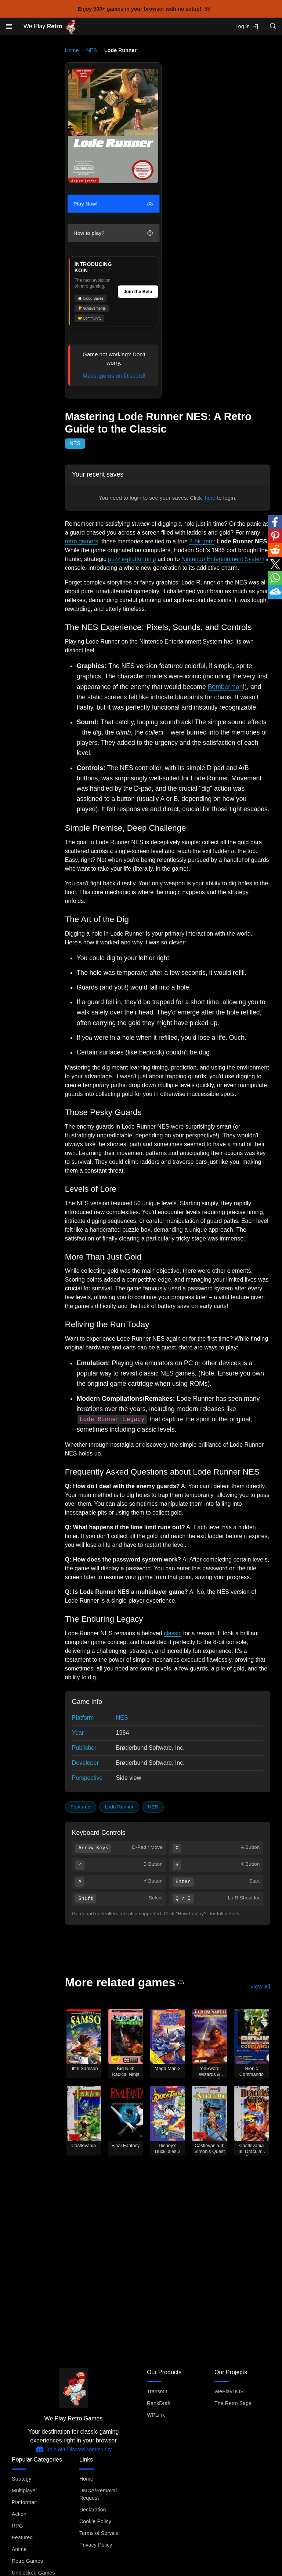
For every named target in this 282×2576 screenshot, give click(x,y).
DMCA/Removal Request (98, 2494)
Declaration (92, 2510)
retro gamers (81, 541)
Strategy (21, 2479)
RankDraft (158, 2403)
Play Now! (113, 203)
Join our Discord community (73, 2449)
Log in (246, 26)
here (210, 498)
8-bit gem (201, 541)
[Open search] (273, 26)
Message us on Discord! (114, 376)
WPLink (156, 2415)
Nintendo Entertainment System (222, 559)
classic (172, 1633)
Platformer (24, 2502)
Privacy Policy (95, 2545)
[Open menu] (9, 26)
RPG (17, 2526)
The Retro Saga (233, 2403)
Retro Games (27, 2561)
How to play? (113, 233)
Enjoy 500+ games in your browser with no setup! (144, 9)
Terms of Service (99, 2533)
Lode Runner (119, 1807)
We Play (50, 26)
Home (72, 50)
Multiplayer (24, 2490)
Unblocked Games (33, 2573)
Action (19, 2514)
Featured (80, 1807)
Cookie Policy (95, 2521)
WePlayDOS (229, 2391)
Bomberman (225, 687)
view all (260, 1986)
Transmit (157, 2391)
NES (91, 50)
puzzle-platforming (132, 559)
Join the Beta (138, 291)
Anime (19, 2549)
